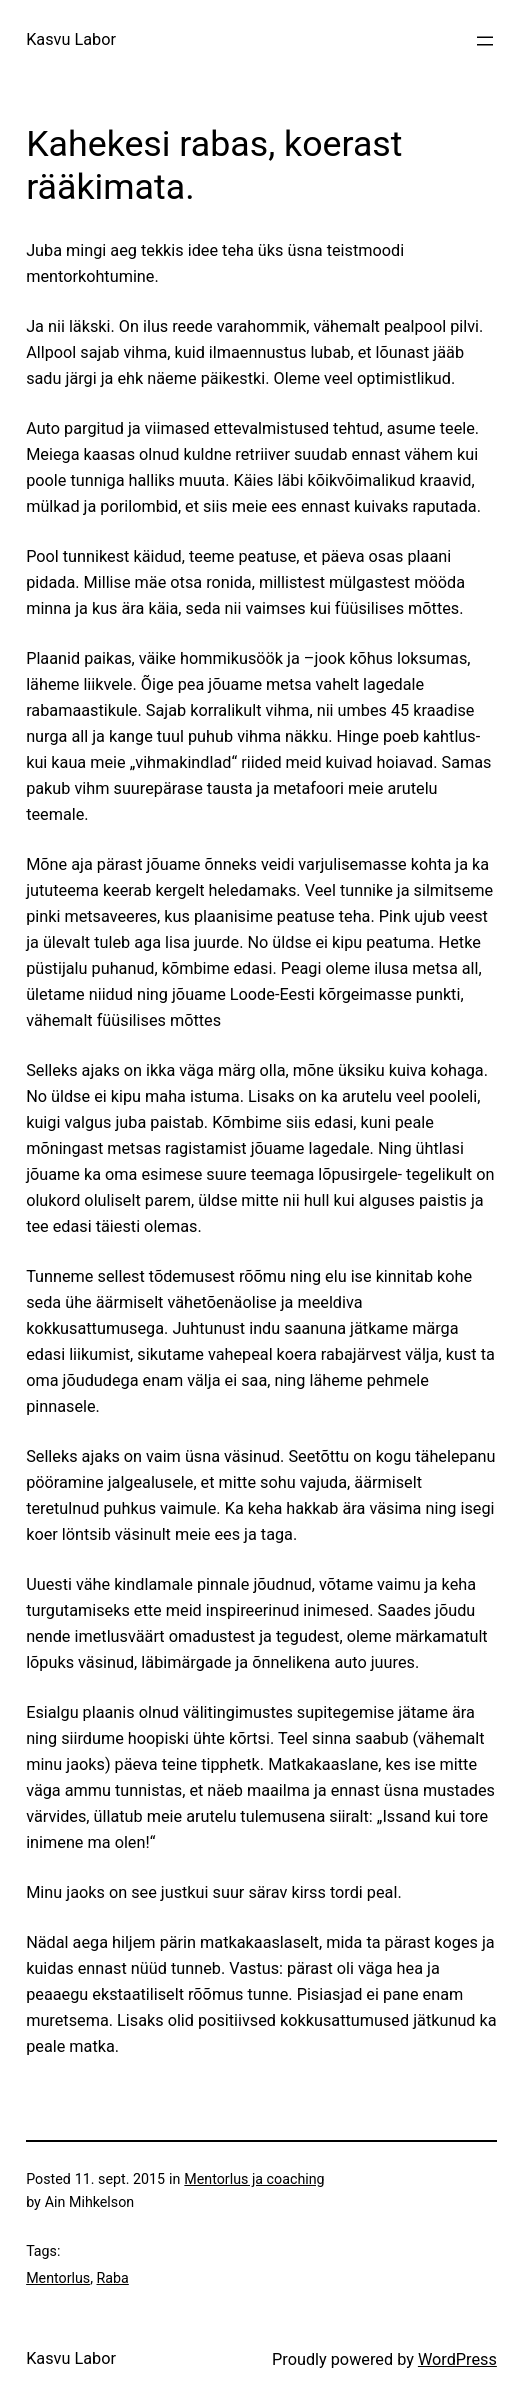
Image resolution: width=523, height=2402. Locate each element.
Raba (113, 2278)
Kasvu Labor (71, 39)
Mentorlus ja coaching (254, 2179)
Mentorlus (58, 2278)
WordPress (457, 2359)
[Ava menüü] (485, 41)
